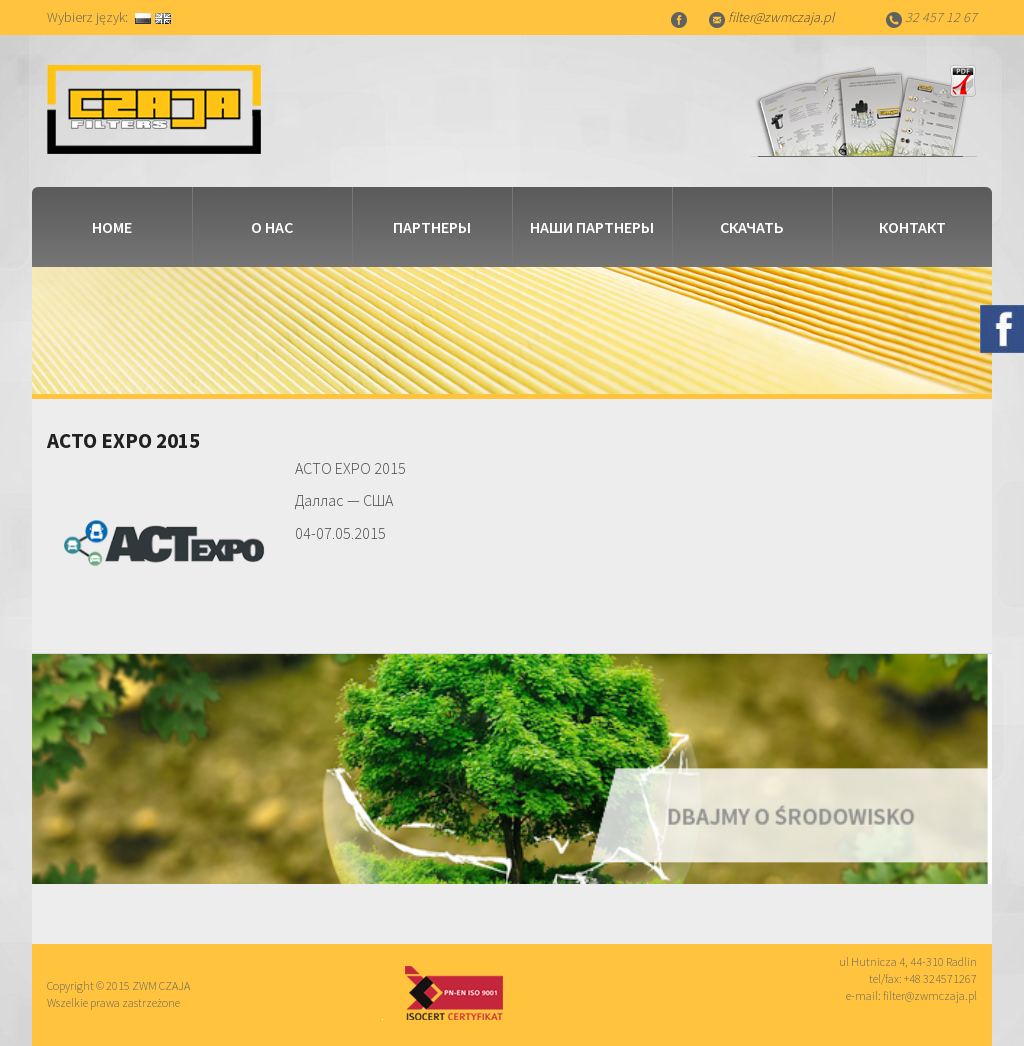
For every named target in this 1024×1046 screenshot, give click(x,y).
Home (112, 227)
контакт (912, 227)
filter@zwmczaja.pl (781, 17)
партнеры (432, 227)
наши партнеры (592, 227)
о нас (272, 227)
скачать (752, 227)
